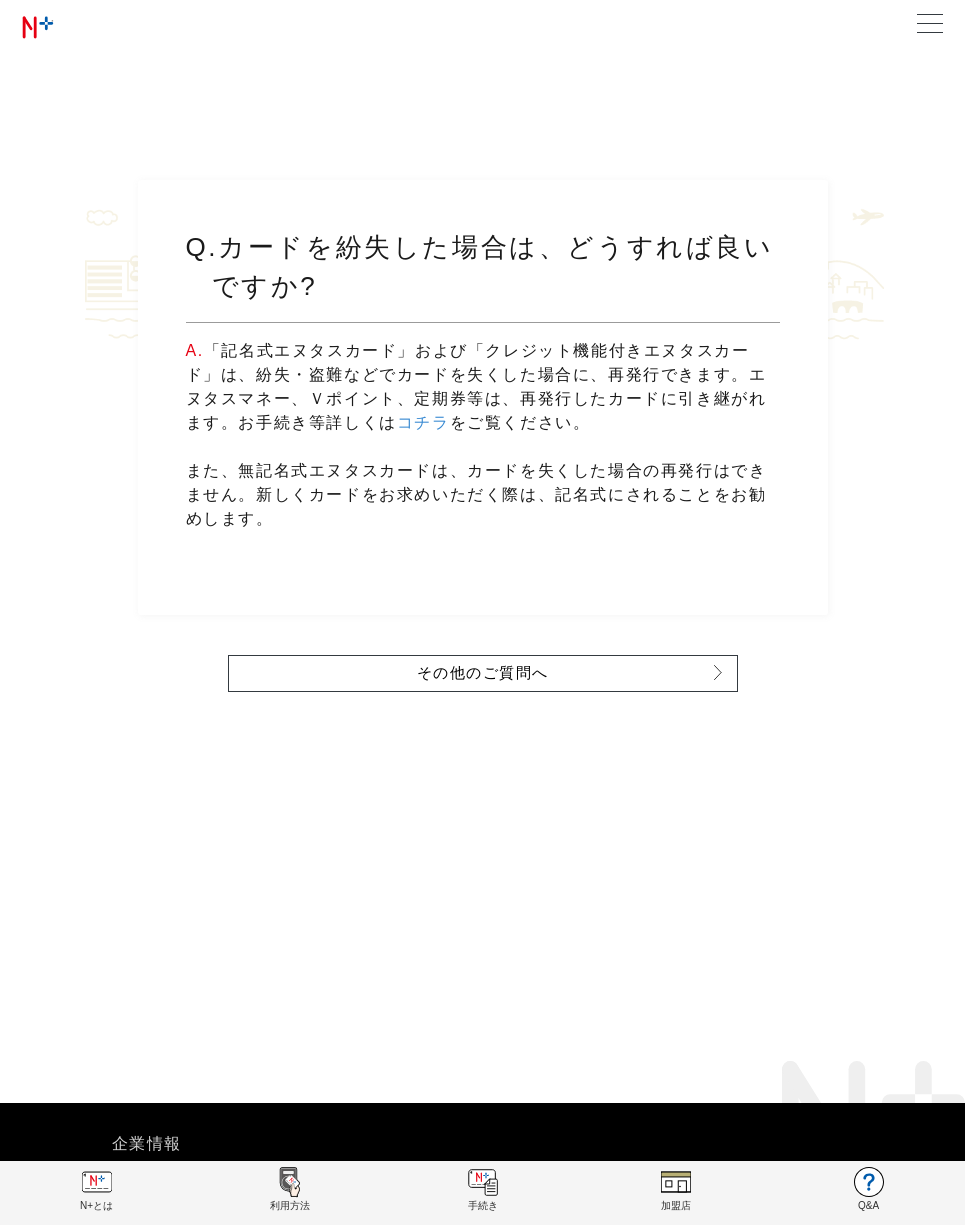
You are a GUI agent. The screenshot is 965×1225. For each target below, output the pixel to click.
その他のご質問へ (483, 672)
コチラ (423, 422)
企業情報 (147, 1143)
